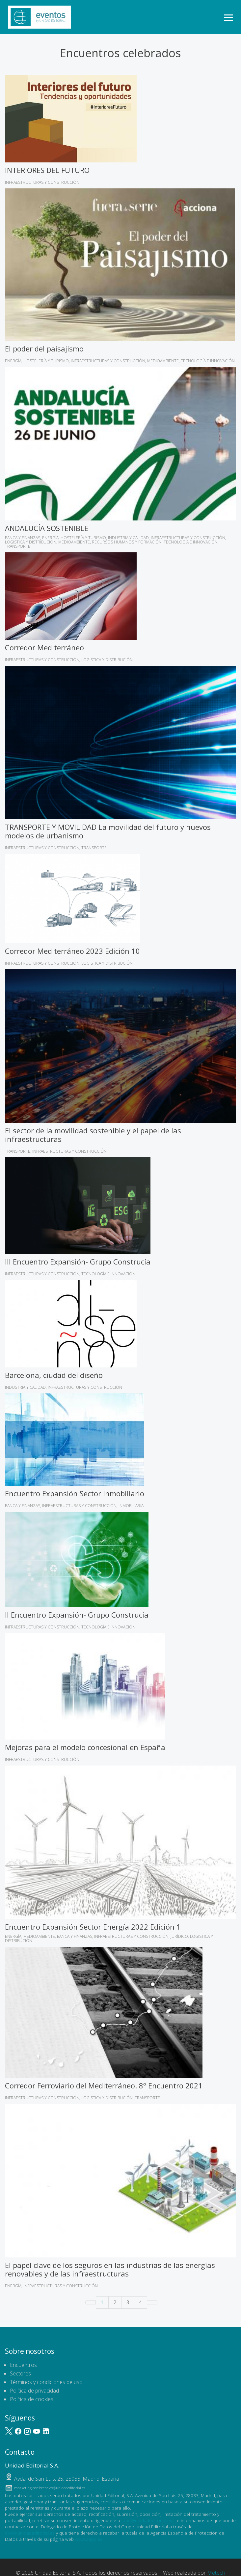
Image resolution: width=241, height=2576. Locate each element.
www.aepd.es (88, 2539)
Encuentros (23, 2365)
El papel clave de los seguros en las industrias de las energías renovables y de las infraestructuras (110, 2269)
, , (66, 2478)
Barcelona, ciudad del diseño (54, 1375)
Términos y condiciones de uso (46, 2382)
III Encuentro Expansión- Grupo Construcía (77, 1261)
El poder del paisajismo (44, 348)
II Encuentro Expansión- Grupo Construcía (76, 1615)
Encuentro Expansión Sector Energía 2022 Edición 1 (93, 1927)
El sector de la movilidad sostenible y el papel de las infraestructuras (93, 1134)
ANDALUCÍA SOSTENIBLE (46, 528)
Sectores (20, 2373)
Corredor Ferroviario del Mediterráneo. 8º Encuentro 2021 (103, 2085)
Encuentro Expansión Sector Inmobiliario (74, 1493)
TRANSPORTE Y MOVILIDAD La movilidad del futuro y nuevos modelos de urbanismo (108, 831)
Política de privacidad (34, 2390)
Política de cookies (31, 2399)
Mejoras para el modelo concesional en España (85, 1747)
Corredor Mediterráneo (44, 647)
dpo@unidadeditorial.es (30, 2533)
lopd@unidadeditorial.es (146, 2520)
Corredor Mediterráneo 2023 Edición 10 (72, 951)
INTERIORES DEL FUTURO (47, 170)
